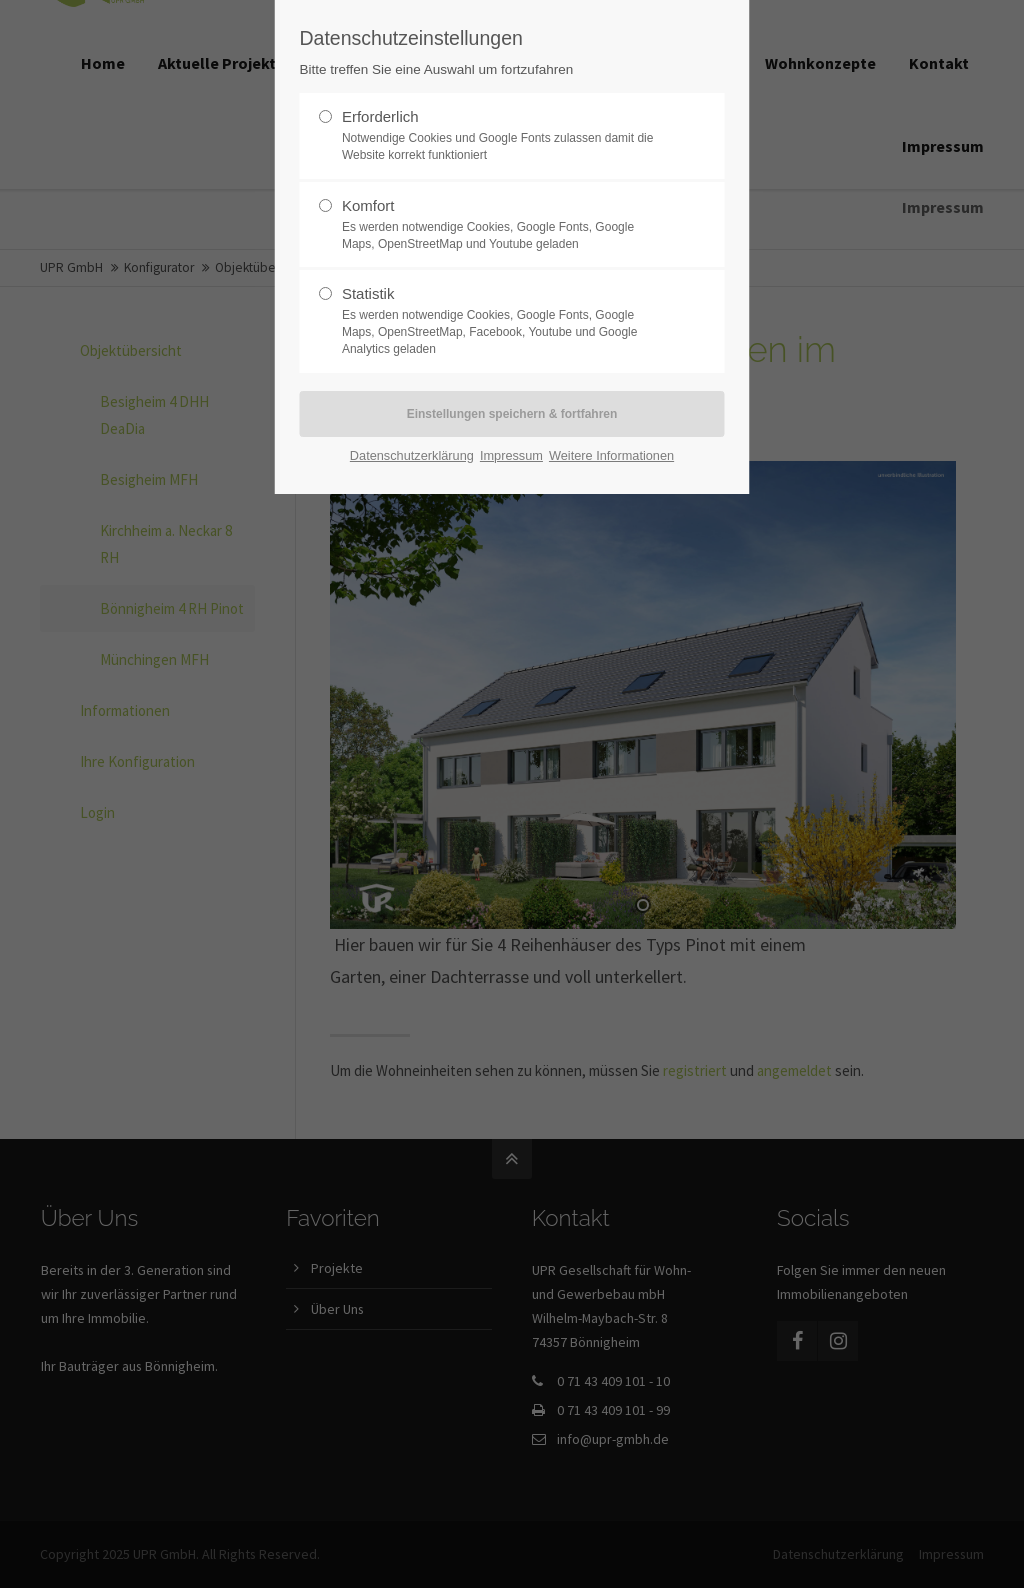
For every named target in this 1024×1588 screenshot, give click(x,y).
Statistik (504, 321)
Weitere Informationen (611, 455)
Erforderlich (504, 136)
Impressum (511, 455)
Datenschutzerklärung (412, 455)
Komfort (504, 225)
